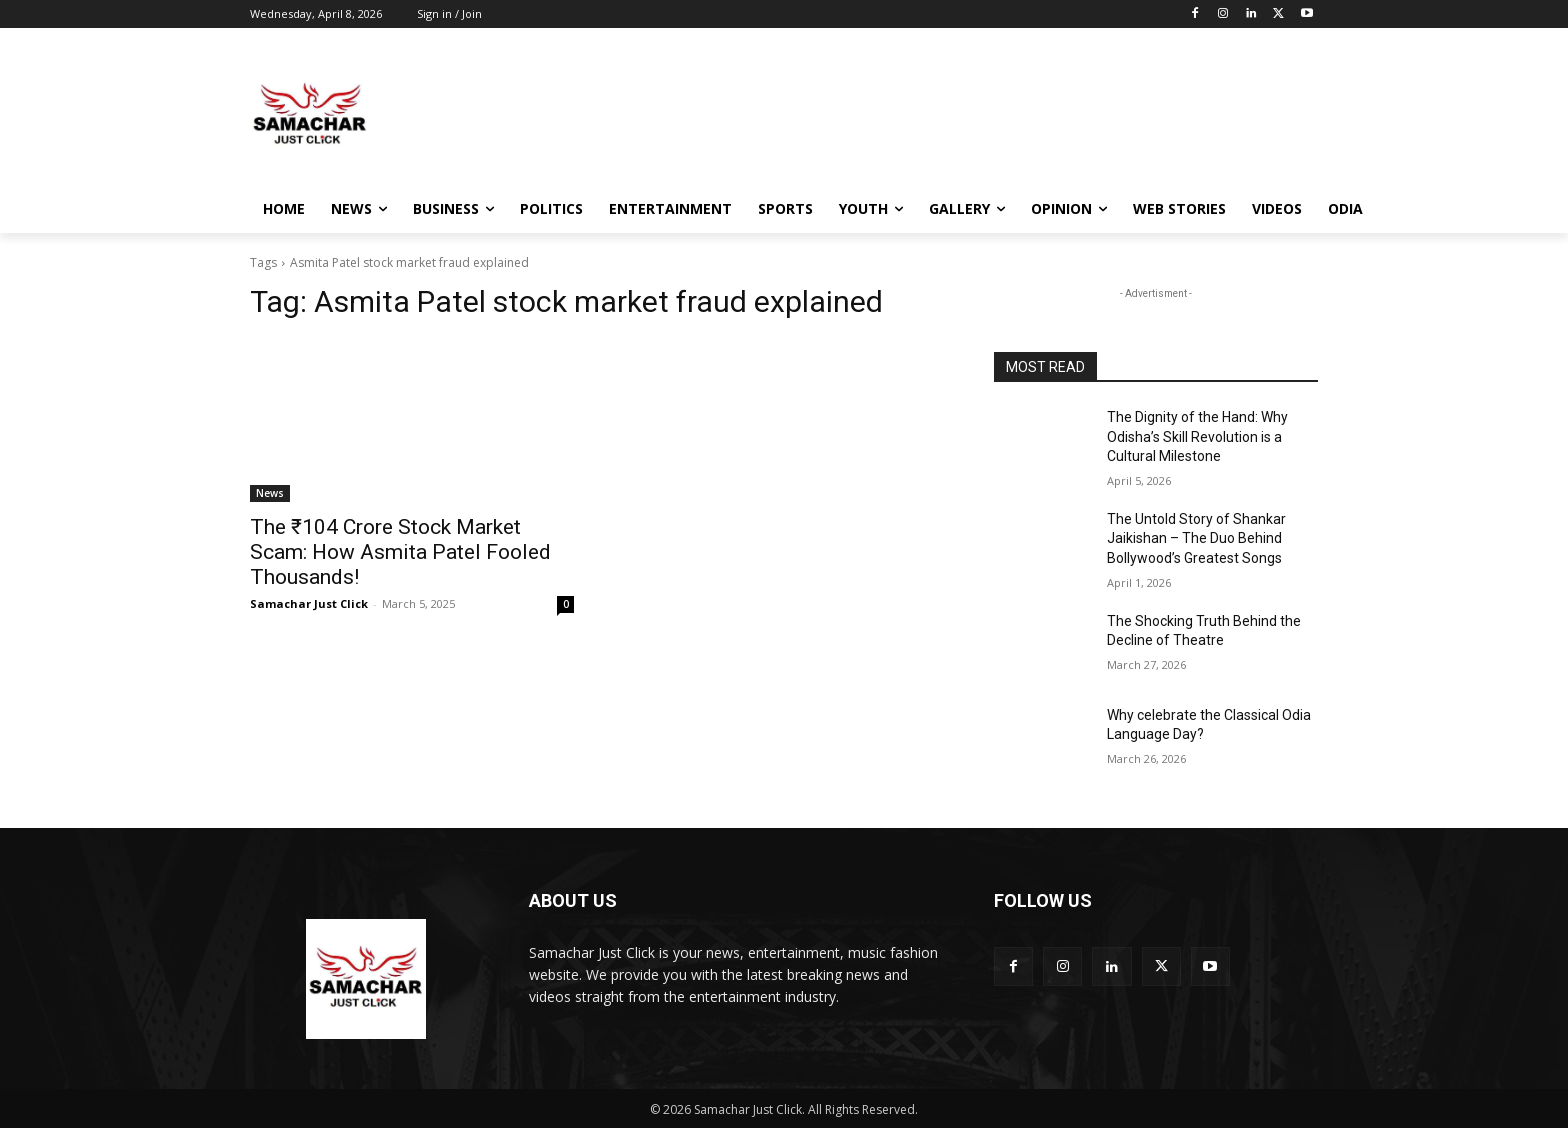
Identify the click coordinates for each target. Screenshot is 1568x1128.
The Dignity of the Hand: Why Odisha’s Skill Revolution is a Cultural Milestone (1197, 436)
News (270, 493)
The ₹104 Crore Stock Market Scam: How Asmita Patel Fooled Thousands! (400, 552)
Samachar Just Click (309, 603)
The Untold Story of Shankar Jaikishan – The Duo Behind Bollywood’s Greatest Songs (1196, 538)
